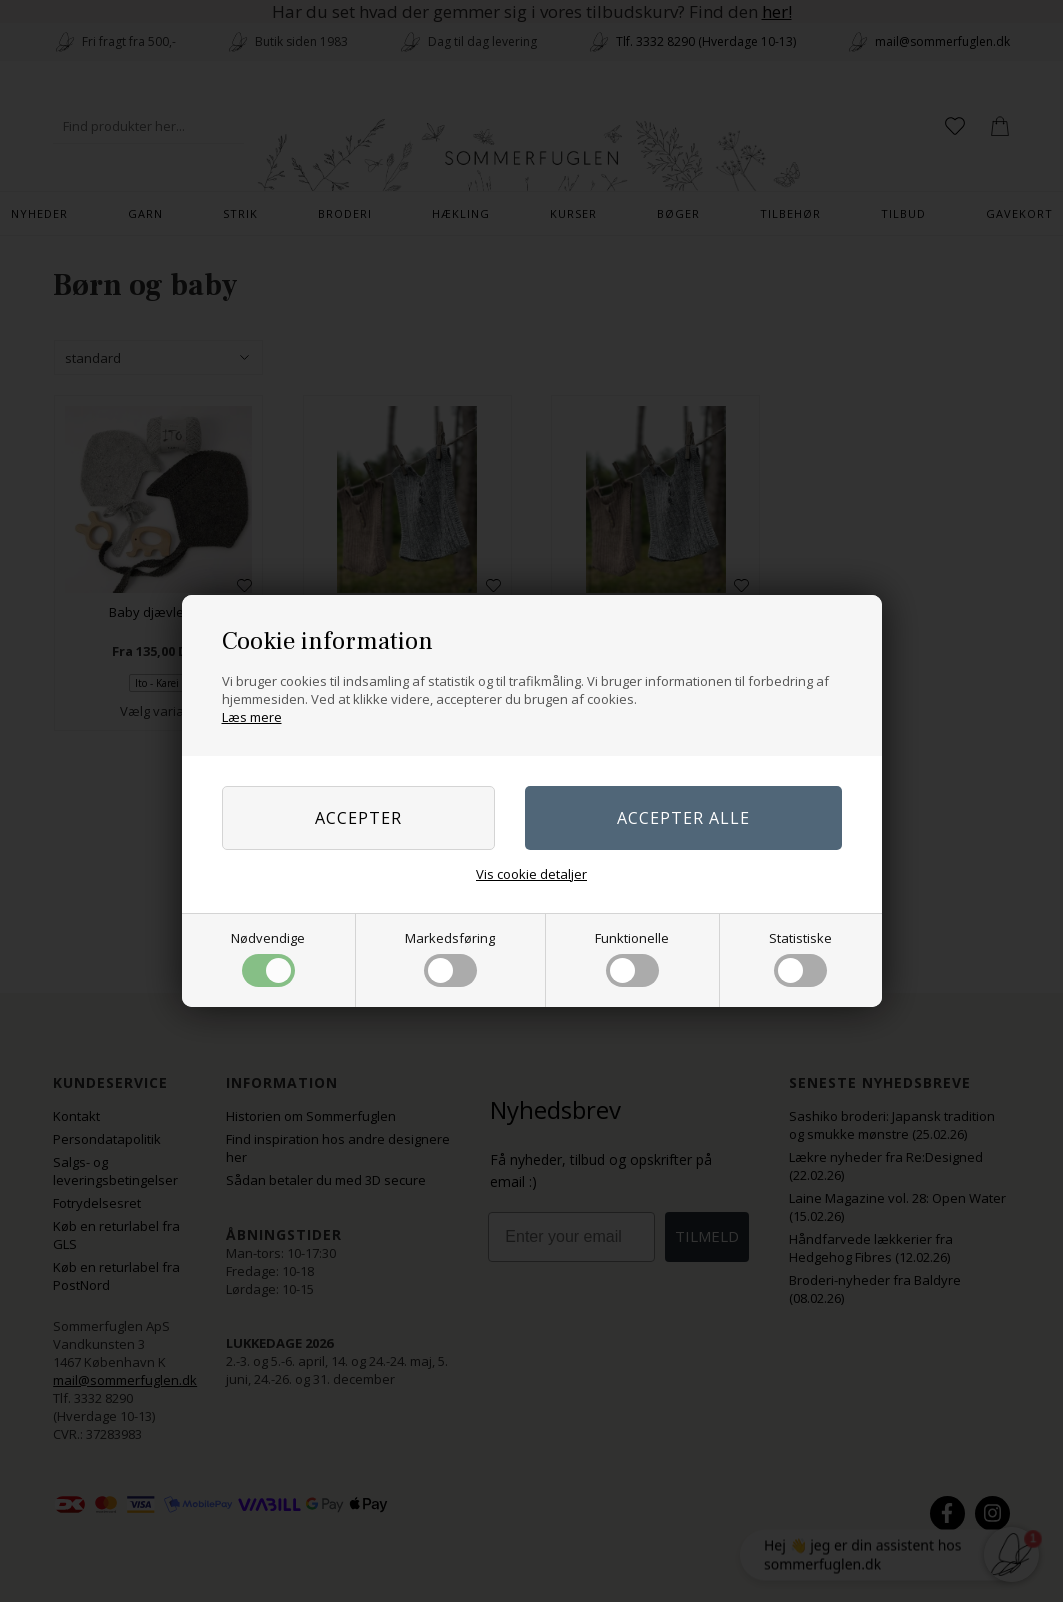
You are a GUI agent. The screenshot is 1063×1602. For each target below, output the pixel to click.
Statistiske (800, 958)
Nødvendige (268, 958)
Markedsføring (450, 958)
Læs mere (252, 717)
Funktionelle (632, 958)
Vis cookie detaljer (531, 874)
